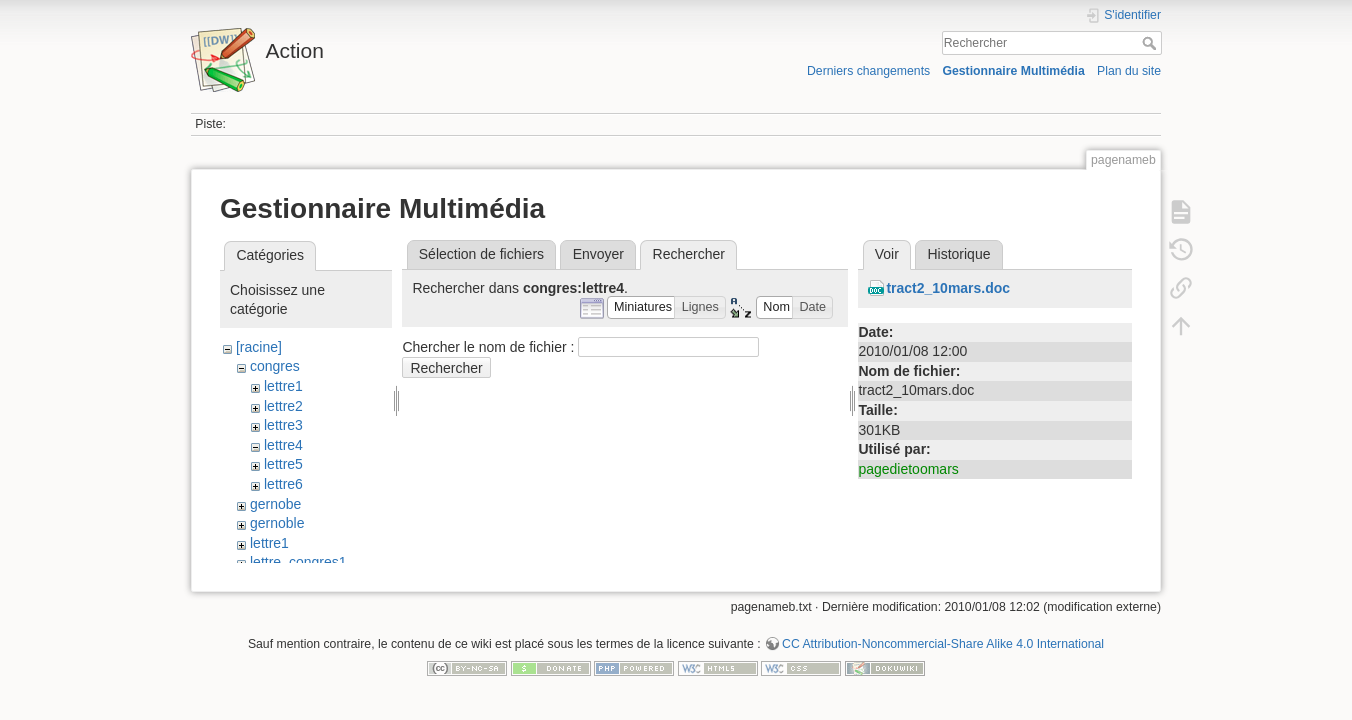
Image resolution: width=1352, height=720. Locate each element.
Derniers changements (868, 71)
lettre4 (283, 445)
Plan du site (1129, 71)
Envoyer (598, 254)
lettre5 (283, 464)
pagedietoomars (908, 469)
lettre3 (283, 425)
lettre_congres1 (298, 562)
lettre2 (283, 406)
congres (275, 366)
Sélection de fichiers (481, 254)
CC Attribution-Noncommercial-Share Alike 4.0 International (943, 654)
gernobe (275, 504)
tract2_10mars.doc (948, 288)
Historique (958, 254)
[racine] (259, 347)
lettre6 (283, 484)
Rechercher (1151, 43)
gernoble (277, 523)
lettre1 (283, 386)
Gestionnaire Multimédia (1013, 71)
